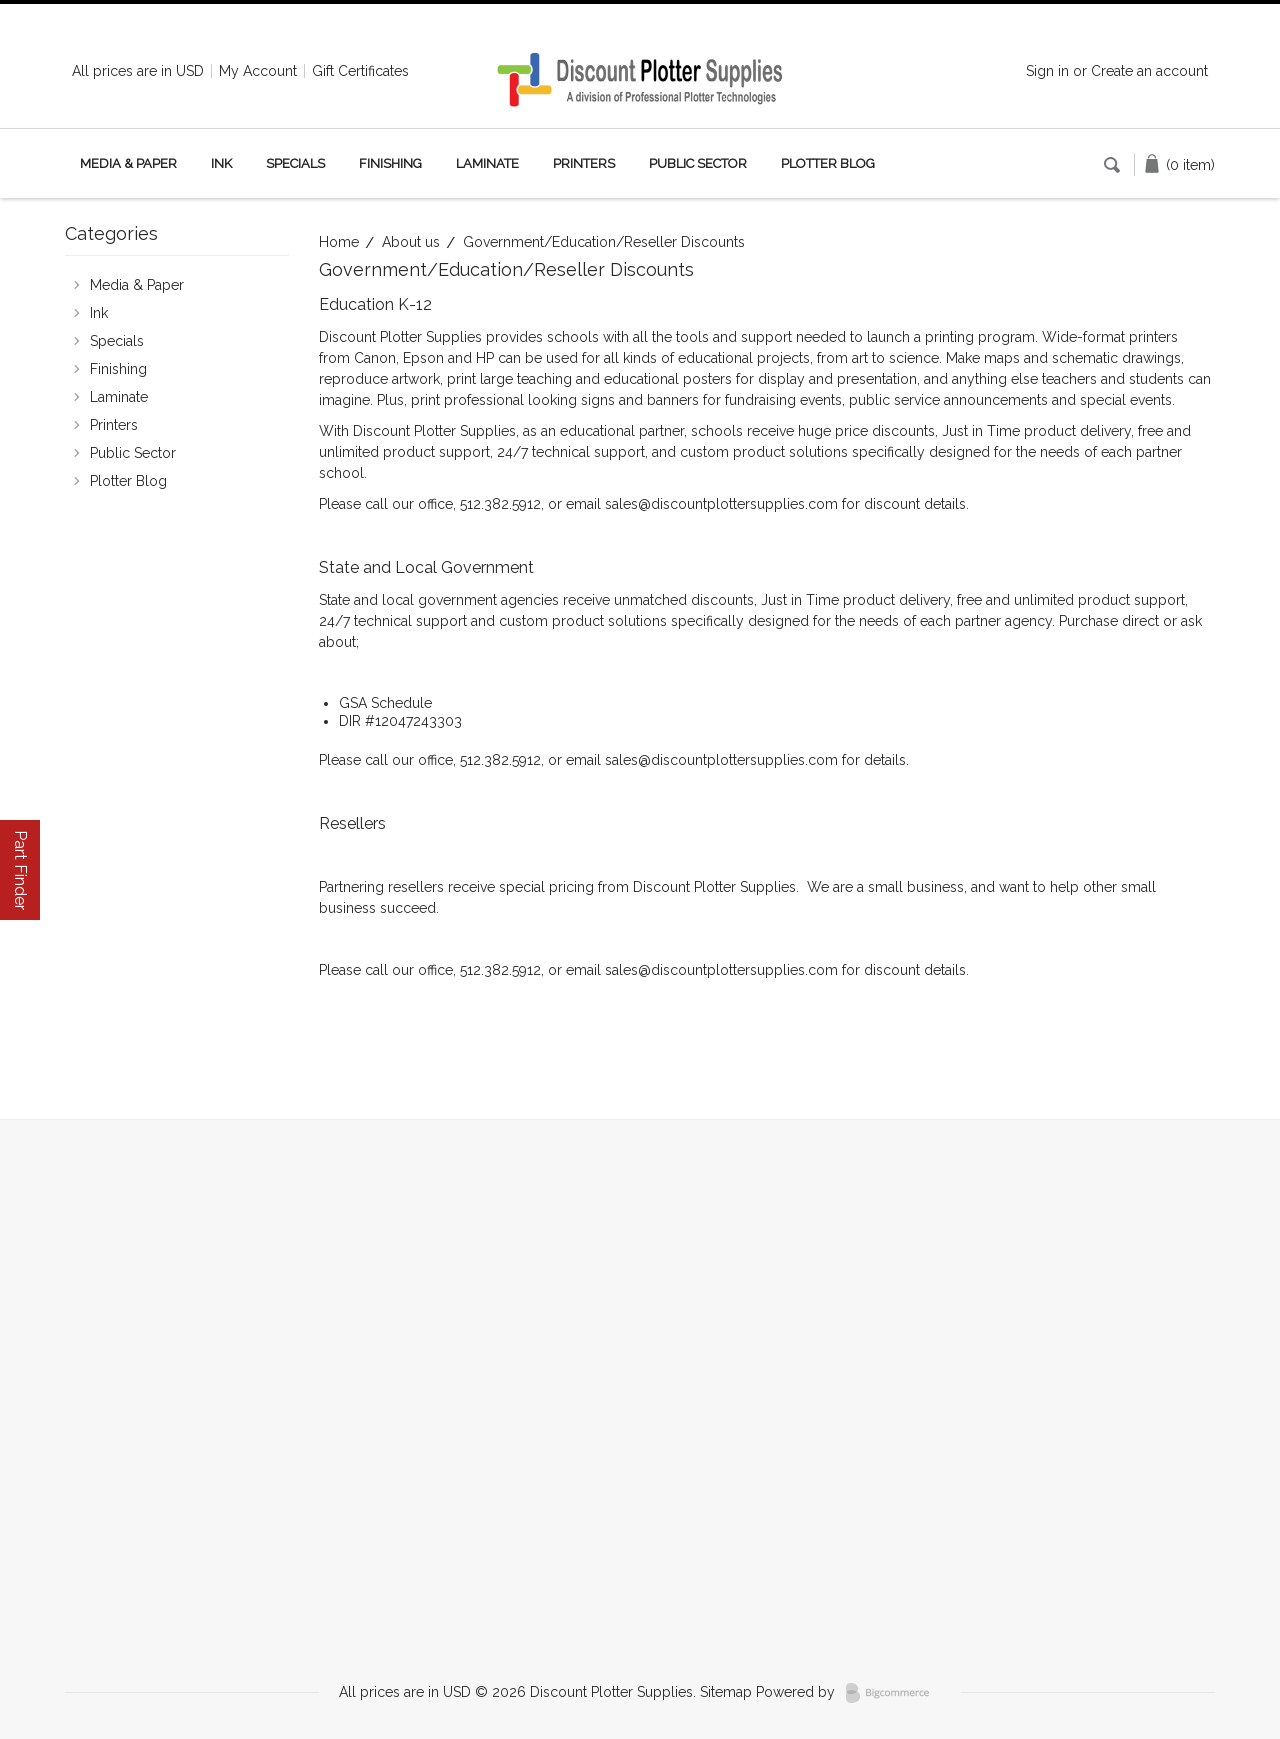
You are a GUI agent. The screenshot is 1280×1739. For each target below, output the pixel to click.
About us (411, 242)
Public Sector (698, 163)
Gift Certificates (360, 71)
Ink (221, 163)
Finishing (390, 163)
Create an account (1149, 71)
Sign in (1047, 71)
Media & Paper (128, 163)
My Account (258, 71)
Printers (584, 163)
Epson (423, 358)
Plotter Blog (828, 163)
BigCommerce (893, 1693)
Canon (375, 358)
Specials (295, 163)
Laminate (487, 163)
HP (485, 358)
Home (339, 242)
